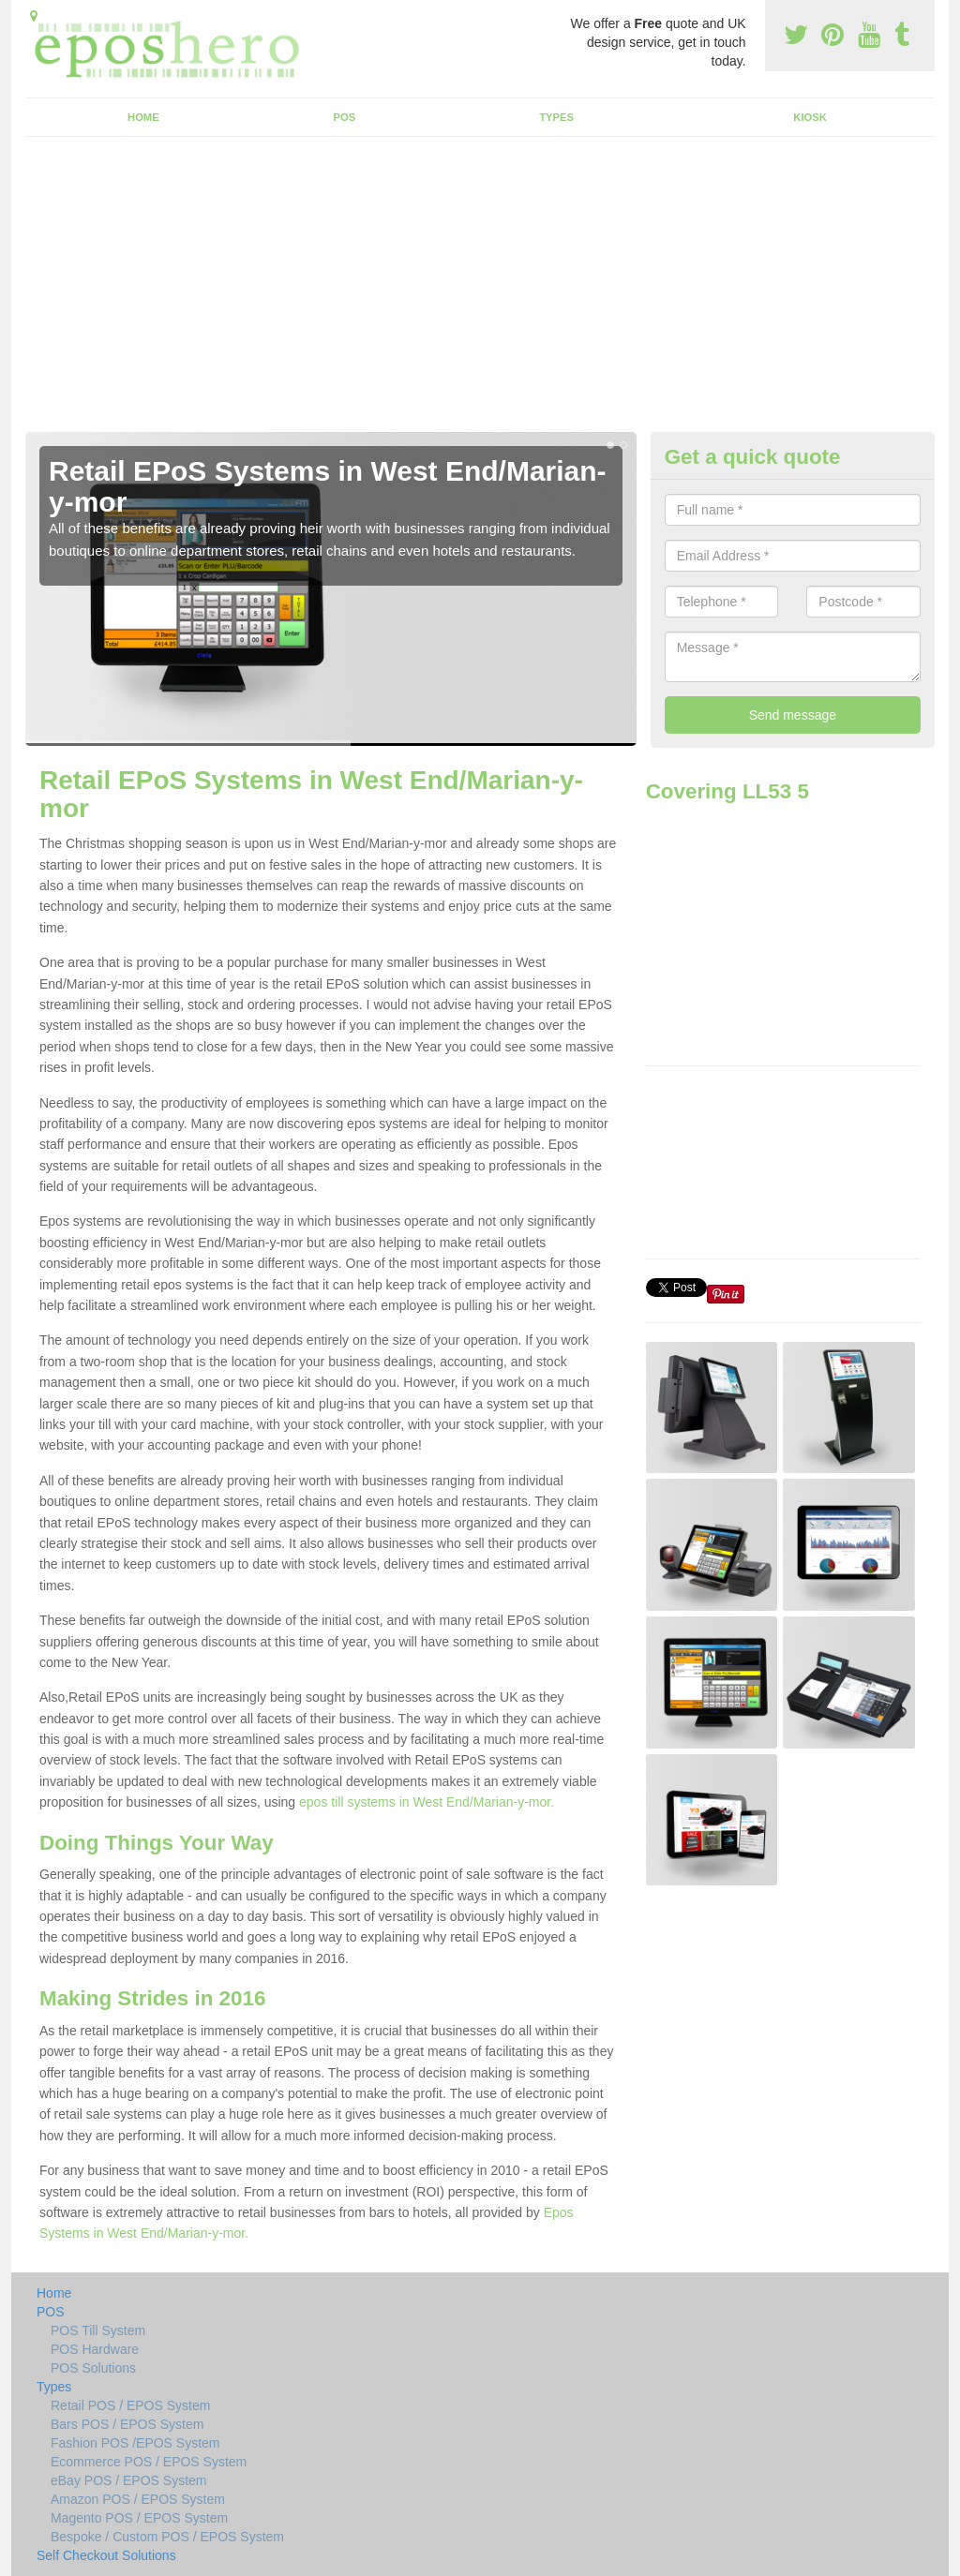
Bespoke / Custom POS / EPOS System (167, 2536)
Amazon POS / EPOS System (138, 2499)
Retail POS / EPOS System (130, 2405)
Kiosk (809, 117)
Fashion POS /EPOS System (135, 2442)
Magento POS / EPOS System (139, 2517)
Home (143, 117)
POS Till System (98, 2330)
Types (556, 117)
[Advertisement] (480, 291)
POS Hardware (95, 2349)
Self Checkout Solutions (106, 2555)
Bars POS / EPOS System (127, 2424)
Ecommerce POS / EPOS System (149, 2461)
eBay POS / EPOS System (129, 2480)
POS (345, 117)
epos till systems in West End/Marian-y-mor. (426, 1801)
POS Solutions (93, 2367)
